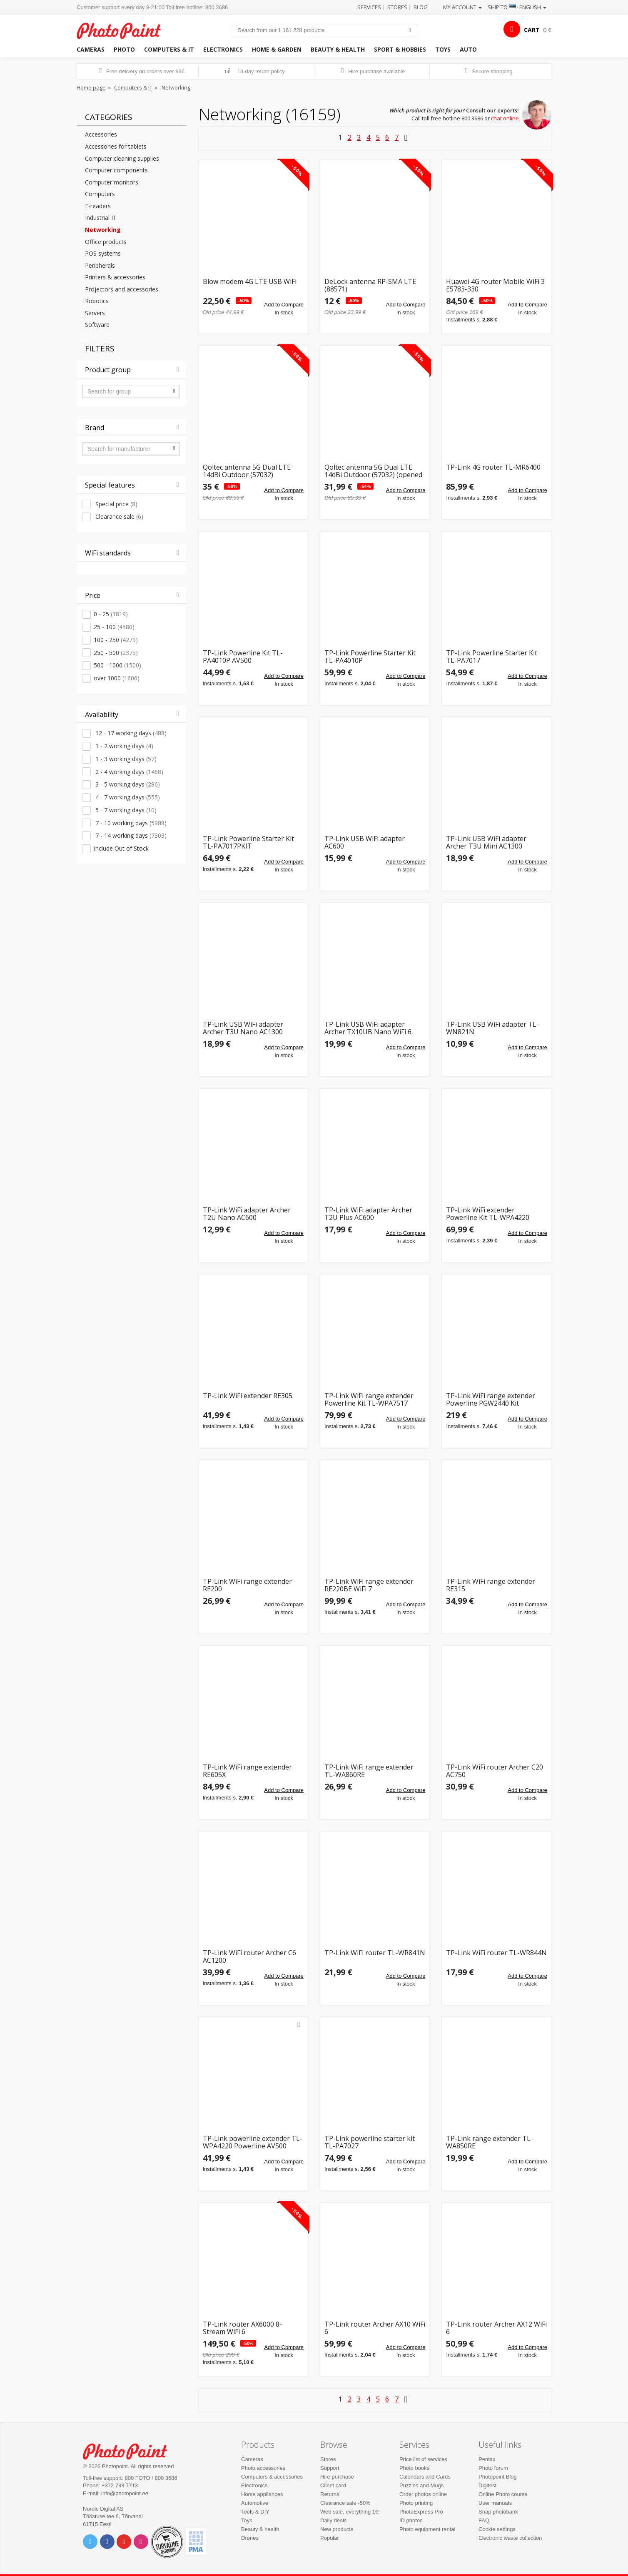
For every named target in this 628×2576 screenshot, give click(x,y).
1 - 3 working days (125, 759)
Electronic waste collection (510, 2538)
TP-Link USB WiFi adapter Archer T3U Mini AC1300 (486, 842)
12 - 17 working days (130, 733)
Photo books (414, 2468)
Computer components (116, 170)
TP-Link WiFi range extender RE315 (490, 1585)
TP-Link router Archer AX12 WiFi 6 (496, 2328)
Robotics (97, 301)
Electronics (223, 49)
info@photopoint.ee (124, 2493)
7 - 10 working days (130, 823)
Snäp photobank (498, 2512)
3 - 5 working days (127, 784)
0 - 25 (111, 614)
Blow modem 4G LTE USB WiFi (250, 282)
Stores (397, 7)
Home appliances (262, 2494)
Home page (91, 87)
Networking (103, 230)
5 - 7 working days (125, 810)
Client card (333, 2485)
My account (462, 7)
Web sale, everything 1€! (350, 2512)
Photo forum (493, 2468)
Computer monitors (111, 182)
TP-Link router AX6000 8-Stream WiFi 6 (242, 2328)
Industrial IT (101, 218)
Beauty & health (338, 49)
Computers (100, 194)
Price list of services (423, 2459)
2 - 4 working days (128, 772)
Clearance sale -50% (345, 2503)
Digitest (487, 2485)
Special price (115, 504)
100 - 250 (116, 640)
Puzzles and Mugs (421, 2485)
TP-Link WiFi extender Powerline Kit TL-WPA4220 (487, 1214)
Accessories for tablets (116, 146)
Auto (468, 49)
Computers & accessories (272, 2477)
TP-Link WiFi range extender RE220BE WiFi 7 (369, 1585)
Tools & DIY (255, 2512)
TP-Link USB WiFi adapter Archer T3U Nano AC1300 (243, 1028)
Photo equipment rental (427, 2529)
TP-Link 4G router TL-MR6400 (493, 468)
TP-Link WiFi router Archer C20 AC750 (494, 1771)
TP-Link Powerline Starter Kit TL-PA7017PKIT (248, 842)
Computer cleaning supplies (122, 158)
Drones (250, 2538)
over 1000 (117, 678)
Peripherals (100, 265)
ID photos (411, 2520)
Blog (421, 7)
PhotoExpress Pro (421, 2512)
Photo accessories (263, 2468)
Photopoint (124, 30)
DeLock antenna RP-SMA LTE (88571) (370, 285)
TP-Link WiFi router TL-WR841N (374, 1953)
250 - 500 (116, 653)
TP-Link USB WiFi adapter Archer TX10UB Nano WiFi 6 (367, 1028)
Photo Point (130, 2450)
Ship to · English (517, 7)
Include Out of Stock (121, 848)
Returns (329, 2494)
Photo (124, 49)
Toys (443, 49)
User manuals (495, 2503)
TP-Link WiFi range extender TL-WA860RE (369, 1771)
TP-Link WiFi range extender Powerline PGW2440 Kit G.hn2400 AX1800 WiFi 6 (490, 1399)
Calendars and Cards (425, 2477)
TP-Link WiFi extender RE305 (247, 1396)
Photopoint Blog (497, 2477)
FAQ (483, 2520)
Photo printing (416, 2503)
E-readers (98, 206)
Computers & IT (169, 49)
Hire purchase (337, 2477)
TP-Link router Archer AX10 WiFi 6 (374, 2328)
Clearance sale (118, 516)
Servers (95, 313)
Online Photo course (503, 2494)
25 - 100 (114, 627)
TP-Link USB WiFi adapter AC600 (364, 842)
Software (97, 325)
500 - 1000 (117, 665)
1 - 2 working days (123, 746)
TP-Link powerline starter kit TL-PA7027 (369, 2142)
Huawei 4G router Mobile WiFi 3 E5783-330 (495, 285)
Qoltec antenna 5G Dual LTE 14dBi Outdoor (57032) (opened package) (373, 471)
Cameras (91, 49)
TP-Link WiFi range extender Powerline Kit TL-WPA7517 (369, 1399)
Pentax (486, 2459)
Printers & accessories (115, 277)
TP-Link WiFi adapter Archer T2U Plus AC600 (368, 1214)
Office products (106, 242)
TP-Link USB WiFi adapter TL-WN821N (492, 1028)
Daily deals (333, 2520)
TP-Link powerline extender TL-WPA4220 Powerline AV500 (252, 2142)
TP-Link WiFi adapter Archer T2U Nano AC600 (247, 1214)
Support (329, 2468)
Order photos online (423, 2494)
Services (369, 7)
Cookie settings (497, 2529)
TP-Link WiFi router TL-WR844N (496, 1953)
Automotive (254, 2503)
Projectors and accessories (121, 289)
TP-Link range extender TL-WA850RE (489, 2142)
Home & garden (277, 49)
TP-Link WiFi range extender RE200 (247, 1585)
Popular (329, 2538)
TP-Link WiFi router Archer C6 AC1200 (249, 1956)
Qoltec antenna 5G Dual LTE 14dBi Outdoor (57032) (247, 471)
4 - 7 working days (127, 797)
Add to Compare (284, 304)
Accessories (101, 134)
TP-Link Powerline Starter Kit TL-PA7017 (491, 657)
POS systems (103, 253)
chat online (505, 118)
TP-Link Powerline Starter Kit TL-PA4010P (370, 657)
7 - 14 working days (130, 835)
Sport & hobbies (400, 49)
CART (532, 30)
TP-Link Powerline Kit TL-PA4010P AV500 (243, 657)
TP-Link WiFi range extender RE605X (247, 1771)
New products (336, 2529)
